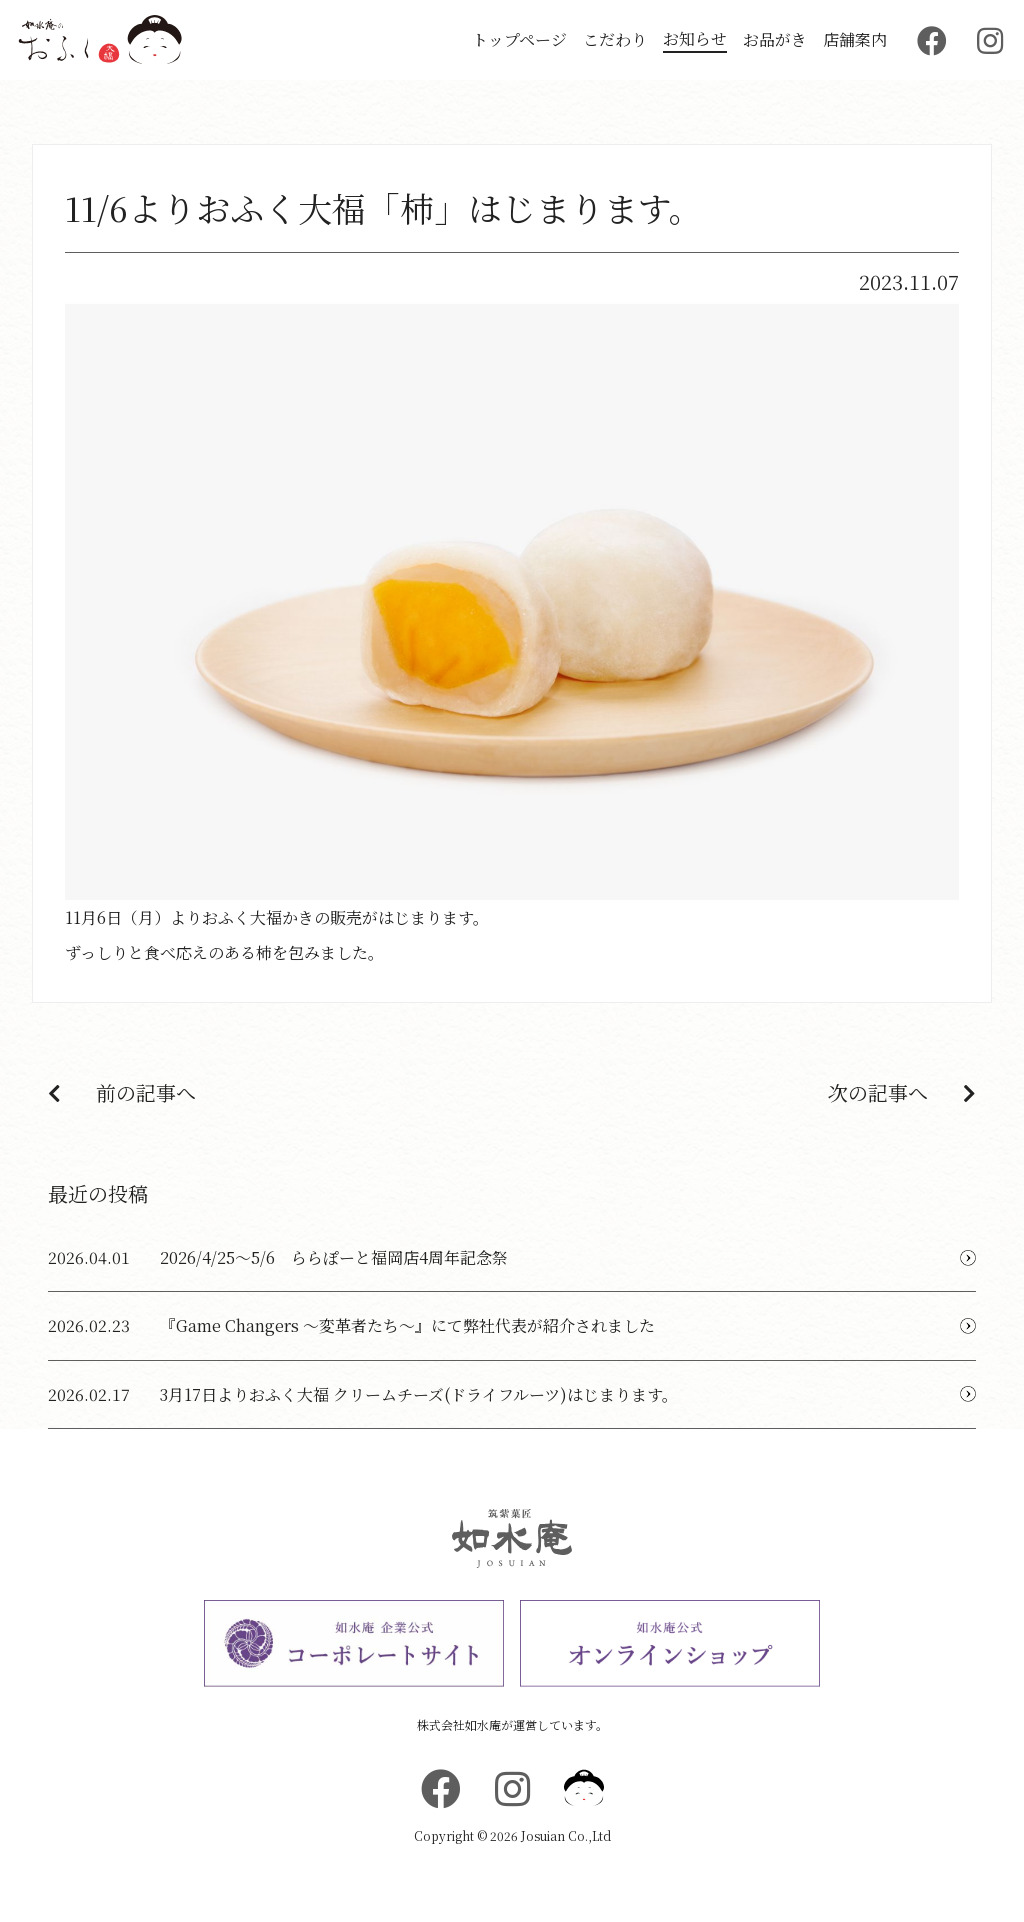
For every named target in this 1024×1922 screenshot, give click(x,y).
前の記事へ (122, 1092)
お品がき (775, 39)
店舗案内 (855, 39)
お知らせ (695, 38)
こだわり (615, 39)
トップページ (519, 39)
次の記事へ (902, 1092)
